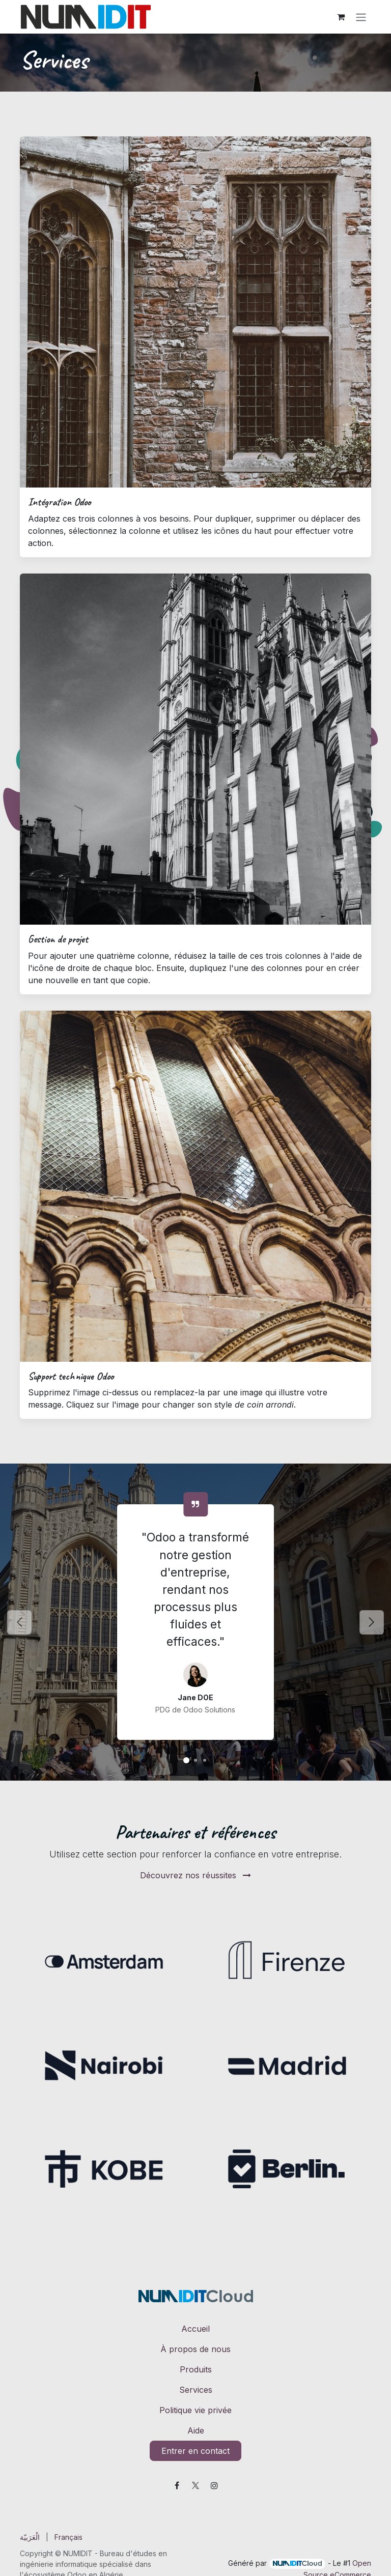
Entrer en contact (195, 2451)
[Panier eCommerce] (340, 17)
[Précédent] (19, 1622)
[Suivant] (371, 1622)
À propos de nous (195, 2349)
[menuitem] (30, 2537)
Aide (195, 2430)
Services (195, 2390)
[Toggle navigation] (361, 16)
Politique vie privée (195, 2410)
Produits (196, 2369)
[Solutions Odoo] (186, 1760)
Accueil (195, 2329)
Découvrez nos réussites (195, 1875)
